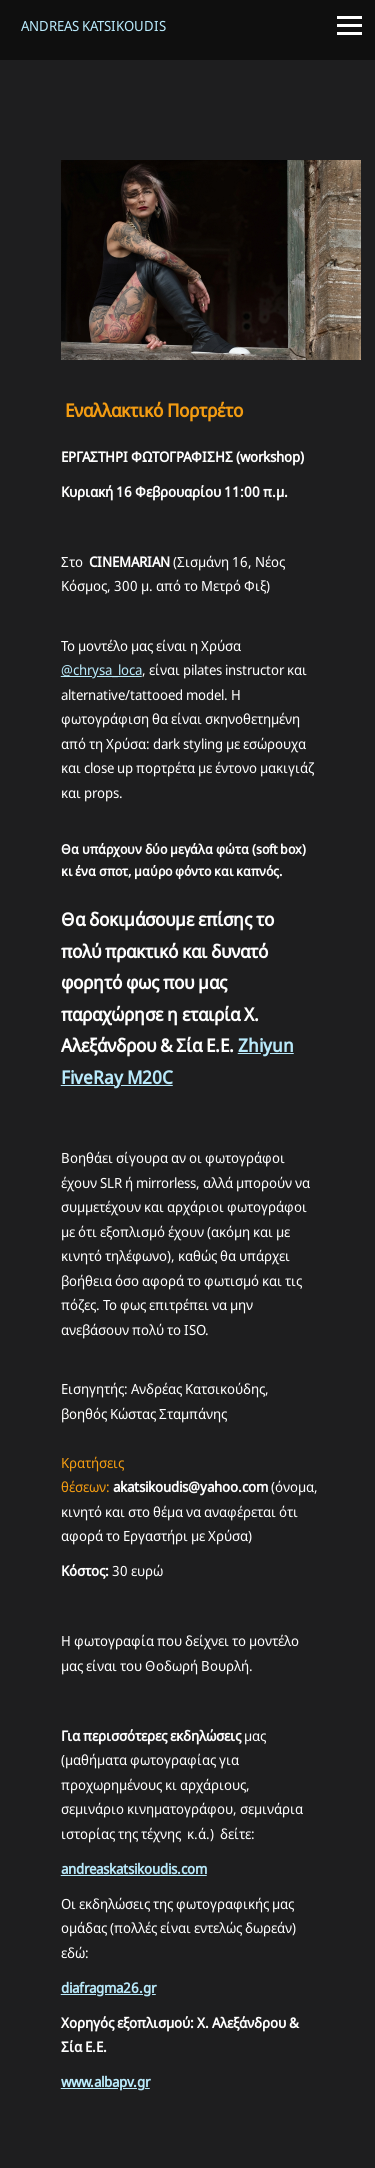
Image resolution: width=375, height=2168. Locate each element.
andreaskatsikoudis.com (134, 1868)
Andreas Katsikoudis (93, 25)
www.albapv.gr (105, 2081)
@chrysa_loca (101, 669)
